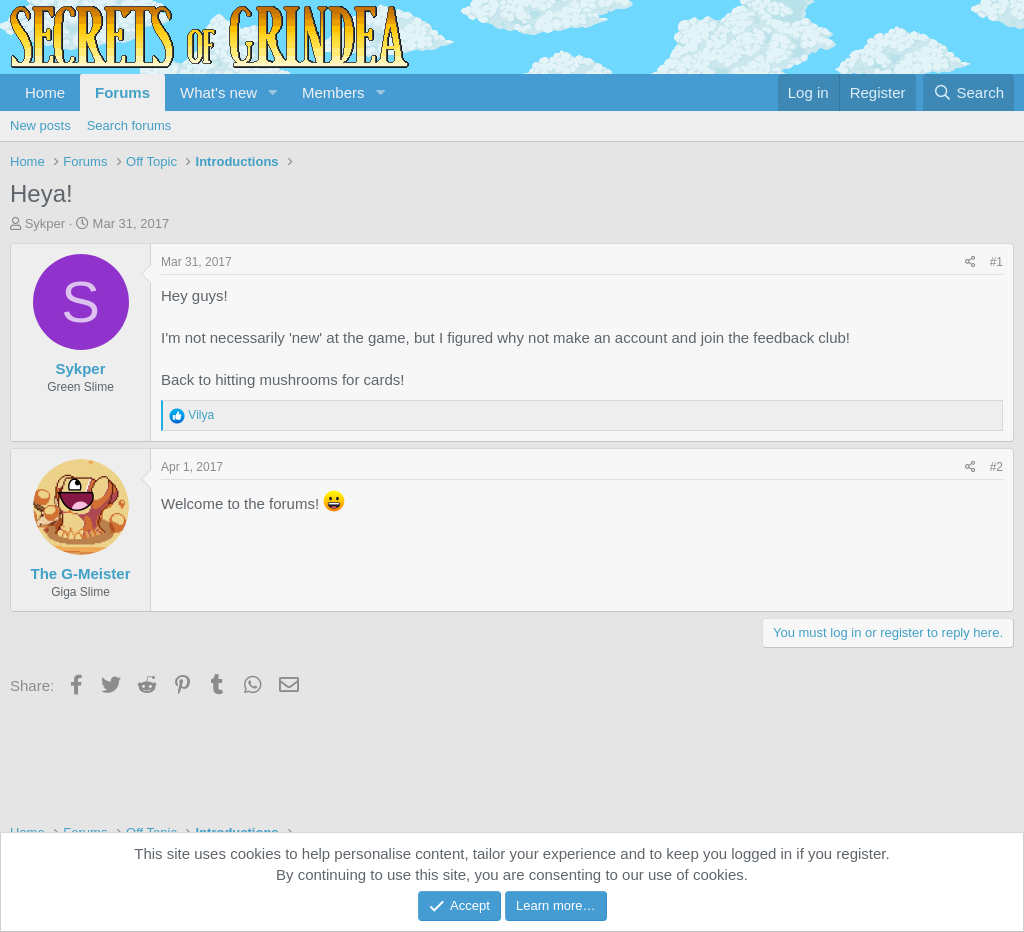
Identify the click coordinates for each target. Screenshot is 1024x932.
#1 (996, 262)
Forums (122, 92)
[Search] (968, 92)
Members (333, 92)
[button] (273, 92)
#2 (996, 467)
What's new (218, 92)
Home (45, 92)
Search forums (129, 125)
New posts (40, 125)
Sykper (45, 223)
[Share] (970, 262)
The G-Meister (80, 573)
